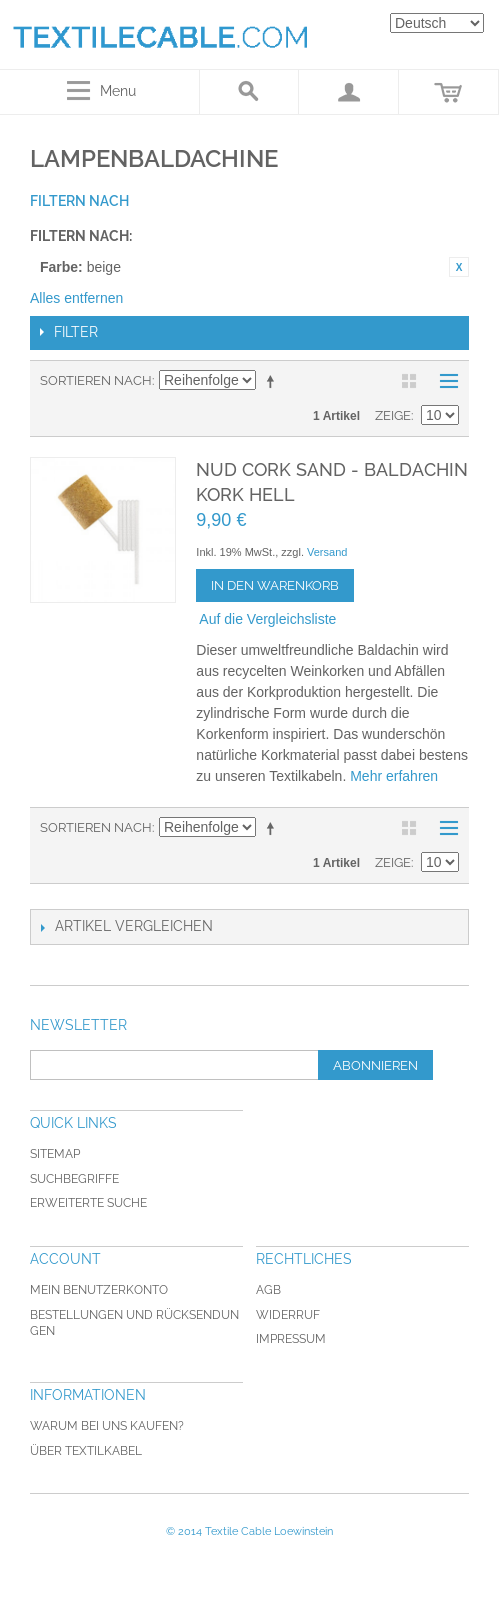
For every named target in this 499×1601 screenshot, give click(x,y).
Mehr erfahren (394, 776)
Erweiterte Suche (88, 1203)
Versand (327, 552)
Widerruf (288, 1315)
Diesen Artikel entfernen (459, 267)
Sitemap (55, 1154)
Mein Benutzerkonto (99, 1290)
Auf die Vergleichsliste (267, 619)
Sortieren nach (96, 380)
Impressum (291, 1339)
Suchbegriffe (74, 1179)
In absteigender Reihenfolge (274, 381)
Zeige (393, 415)
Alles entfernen (76, 298)
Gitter (409, 381)
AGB (268, 1290)
